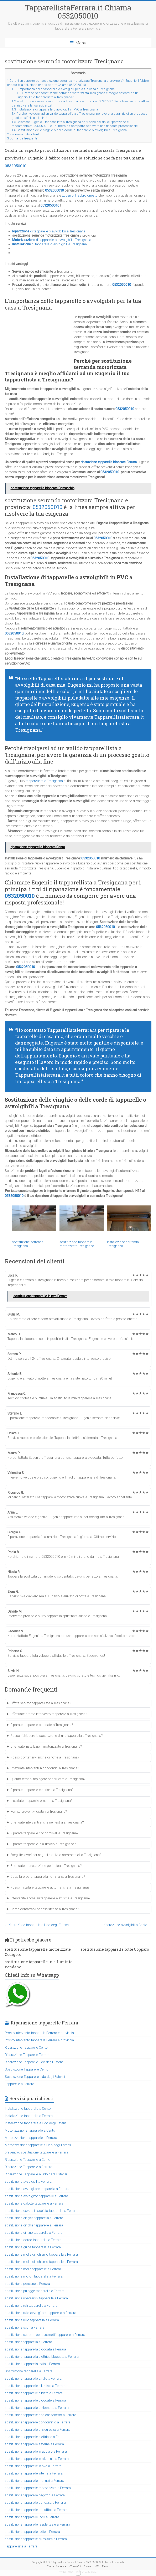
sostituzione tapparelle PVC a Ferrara (32, 2517)
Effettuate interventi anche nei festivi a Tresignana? (47, 1822)
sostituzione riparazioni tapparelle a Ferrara (36, 2298)
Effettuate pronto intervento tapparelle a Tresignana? (48, 1714)
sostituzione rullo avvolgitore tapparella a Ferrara (40, 2313)
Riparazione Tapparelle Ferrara (27, 2055)
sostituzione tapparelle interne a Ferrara (34, 2473)
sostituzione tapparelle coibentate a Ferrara (37, 2408)
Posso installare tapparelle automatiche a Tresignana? (49, 1887)
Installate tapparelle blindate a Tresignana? (41, 1801)
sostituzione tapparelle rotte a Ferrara (32, 2532)
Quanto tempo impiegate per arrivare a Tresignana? (47, 1779)
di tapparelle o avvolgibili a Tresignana (48, 231)
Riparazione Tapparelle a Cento (27, 2160)
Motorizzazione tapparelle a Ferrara (31, 2138)
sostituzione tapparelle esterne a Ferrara (34, 2444)
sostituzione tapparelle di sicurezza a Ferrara (37, 2430)
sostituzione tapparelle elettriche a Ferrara (35, 2437)
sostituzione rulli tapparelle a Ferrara (31, 2306)
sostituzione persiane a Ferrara (27, 2284)
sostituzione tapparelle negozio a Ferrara (35, 2495)
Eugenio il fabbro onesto (80, 195)
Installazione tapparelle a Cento (28, 2109)
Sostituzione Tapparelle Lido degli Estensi (35, 2077)
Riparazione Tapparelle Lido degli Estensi (34, 2062)
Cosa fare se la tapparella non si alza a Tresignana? (47, 1877)
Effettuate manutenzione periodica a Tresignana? (46, 1866)
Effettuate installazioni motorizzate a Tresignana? (46, 1746)
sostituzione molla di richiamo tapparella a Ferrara (41, 2254)
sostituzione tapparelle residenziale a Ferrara (37, 2524)
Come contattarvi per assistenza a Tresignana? (44, 1909)
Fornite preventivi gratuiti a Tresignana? (38, 1811)
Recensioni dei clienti (23, 134)
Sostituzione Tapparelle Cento (26, 2069)
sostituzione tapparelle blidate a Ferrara (34, 2393)
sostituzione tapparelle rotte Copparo (115, 1949)
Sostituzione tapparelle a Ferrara (28, 2371)
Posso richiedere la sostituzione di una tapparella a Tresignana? (56, 1736)
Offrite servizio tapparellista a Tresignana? (40, 1703)
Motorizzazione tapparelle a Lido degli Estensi (38, 2145)
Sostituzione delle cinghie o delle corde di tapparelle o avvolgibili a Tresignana (69, 130)
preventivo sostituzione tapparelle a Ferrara (36, 2152)
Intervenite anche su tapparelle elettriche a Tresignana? (50, 1898)
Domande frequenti (22, 138)
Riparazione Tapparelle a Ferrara (28, 2167)
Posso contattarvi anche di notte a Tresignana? (44, 1757)
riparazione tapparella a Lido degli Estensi (37, 1925)
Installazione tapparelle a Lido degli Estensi (36, 2123)
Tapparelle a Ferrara (19, 2084)
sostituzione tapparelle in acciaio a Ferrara (36, 2451)
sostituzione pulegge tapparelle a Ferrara (34, 2291)
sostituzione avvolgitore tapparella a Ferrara (37, 2189)
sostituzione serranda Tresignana (34, 1224)
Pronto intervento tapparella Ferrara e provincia (39, 2033)
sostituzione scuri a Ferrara (24, 2327)
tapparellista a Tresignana (44, 781)
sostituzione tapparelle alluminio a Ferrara (35, 2386)
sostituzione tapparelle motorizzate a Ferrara (38, 2488)
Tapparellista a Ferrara (21, 2546)
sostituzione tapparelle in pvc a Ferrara (33, 2466)
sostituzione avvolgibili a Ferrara (28, 2181)
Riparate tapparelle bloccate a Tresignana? (41, 1725)
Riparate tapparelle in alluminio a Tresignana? (43, 1844)
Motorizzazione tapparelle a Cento (30, 2130)
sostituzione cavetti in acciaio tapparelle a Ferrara (41, 2211)
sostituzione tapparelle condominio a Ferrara (37, 2422)
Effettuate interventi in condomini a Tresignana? (44, 1768)
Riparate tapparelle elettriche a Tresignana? (41, 1790)
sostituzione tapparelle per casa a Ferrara (35, 2503)
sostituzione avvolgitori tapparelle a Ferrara (36, 2196)
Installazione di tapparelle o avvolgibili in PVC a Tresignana (55, 109)
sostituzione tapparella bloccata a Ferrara (35, 2349)
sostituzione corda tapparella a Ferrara (33, 2240)
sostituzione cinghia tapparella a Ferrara (34, 2218)
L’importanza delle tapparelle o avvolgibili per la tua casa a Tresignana (63, 89)
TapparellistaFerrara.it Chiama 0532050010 (78, 12)
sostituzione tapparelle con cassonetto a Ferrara (40, 2415)
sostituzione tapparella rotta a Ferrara (32, 2364)
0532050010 (15, 165)
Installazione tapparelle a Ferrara (29, 2116)
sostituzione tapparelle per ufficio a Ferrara (36, 2510)
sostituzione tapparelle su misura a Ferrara (36, 2539)
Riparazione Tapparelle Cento (26, 2047)
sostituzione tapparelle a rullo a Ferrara (33, 2378)
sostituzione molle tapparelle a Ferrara (33, 2269)
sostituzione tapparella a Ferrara (28, 2342)
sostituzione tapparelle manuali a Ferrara (34, 2481)
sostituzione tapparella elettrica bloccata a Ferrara (42, 2357)
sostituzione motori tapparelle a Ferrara (34, 2276)
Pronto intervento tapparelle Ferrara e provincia (39, 2040)
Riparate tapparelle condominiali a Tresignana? (44, 1833)
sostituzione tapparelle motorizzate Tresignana (81, 1224)
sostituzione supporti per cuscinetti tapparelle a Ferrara (45, 2335)
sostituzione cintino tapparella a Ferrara (33, 2233)
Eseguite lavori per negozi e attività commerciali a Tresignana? (55, 1855)
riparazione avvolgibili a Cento (127, 1925)
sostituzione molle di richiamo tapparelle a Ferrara (41, 2262)
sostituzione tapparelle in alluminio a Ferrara (37, 2459)
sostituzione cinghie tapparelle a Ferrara (34, 2225)
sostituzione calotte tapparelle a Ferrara (34, 2203)
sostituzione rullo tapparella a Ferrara (32, 2320)
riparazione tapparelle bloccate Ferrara (109, 462)
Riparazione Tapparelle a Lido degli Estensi (36, 2174)
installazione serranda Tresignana (129, 1224)
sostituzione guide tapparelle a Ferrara (33, 2247)
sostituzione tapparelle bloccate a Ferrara (35, 2400)
